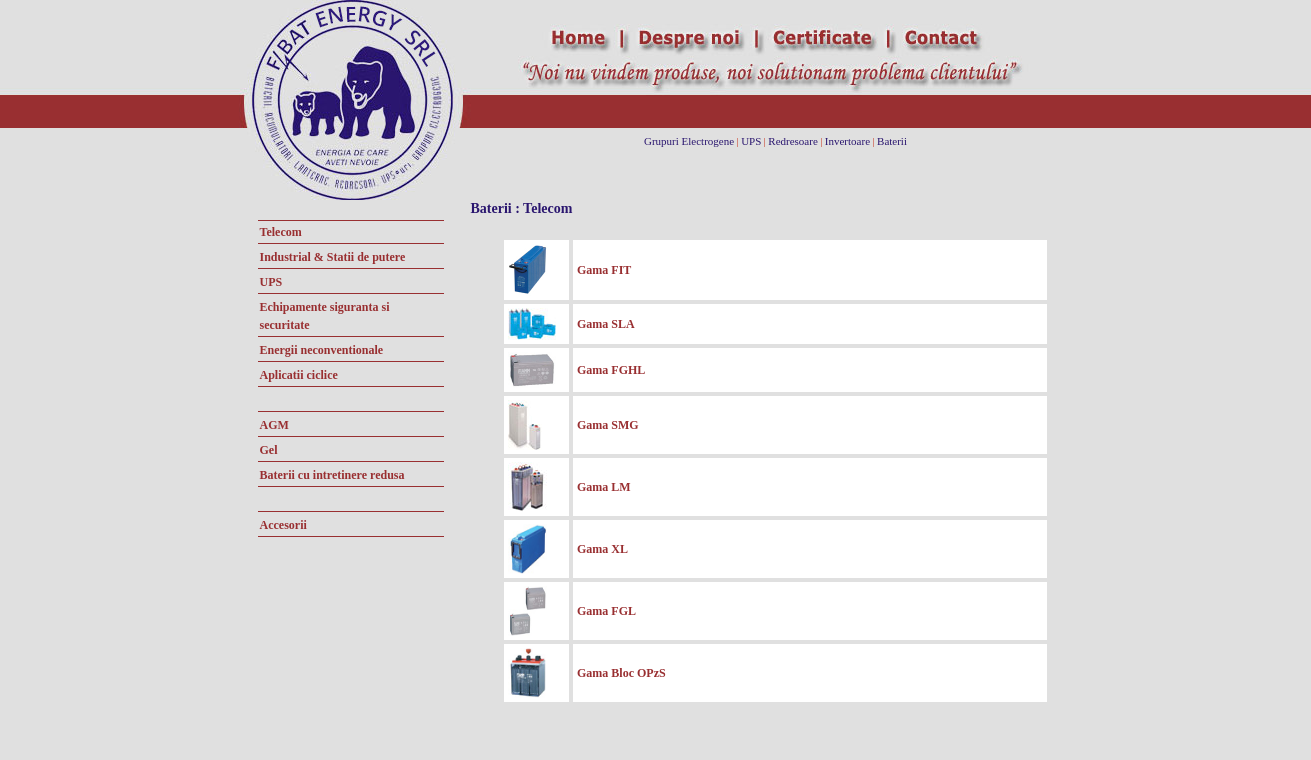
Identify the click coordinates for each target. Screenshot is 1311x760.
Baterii (892, 141)
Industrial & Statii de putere (333, 257)
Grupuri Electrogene (689, 141)
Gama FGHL (611, 370)
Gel (269, 450)
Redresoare (792, 141)
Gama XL (602, 549)
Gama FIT (604, 270)
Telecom (281, 232)
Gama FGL (606, 611)
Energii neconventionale (322, 350)
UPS (751, 141)
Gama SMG (608, 425)
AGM (274, 425)
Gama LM (604, 487)
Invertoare (847, 141)
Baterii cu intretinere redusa (332, 475)
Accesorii (283, 525)
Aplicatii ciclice (299, 375)
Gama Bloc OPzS (621, 673)
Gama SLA (606, 324)
